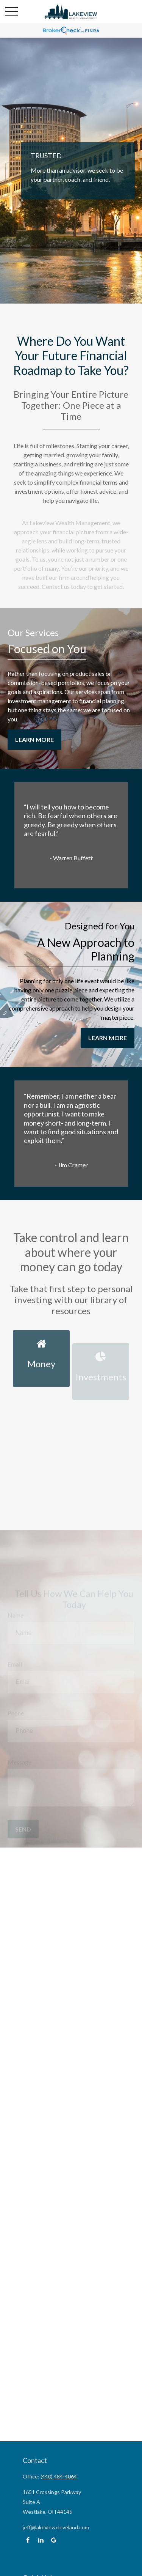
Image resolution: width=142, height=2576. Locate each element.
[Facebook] (28, 2540)
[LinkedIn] (41, 2540)
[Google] (53, 2540)
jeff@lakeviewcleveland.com (56, 2527)
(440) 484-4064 (59, 2476)
